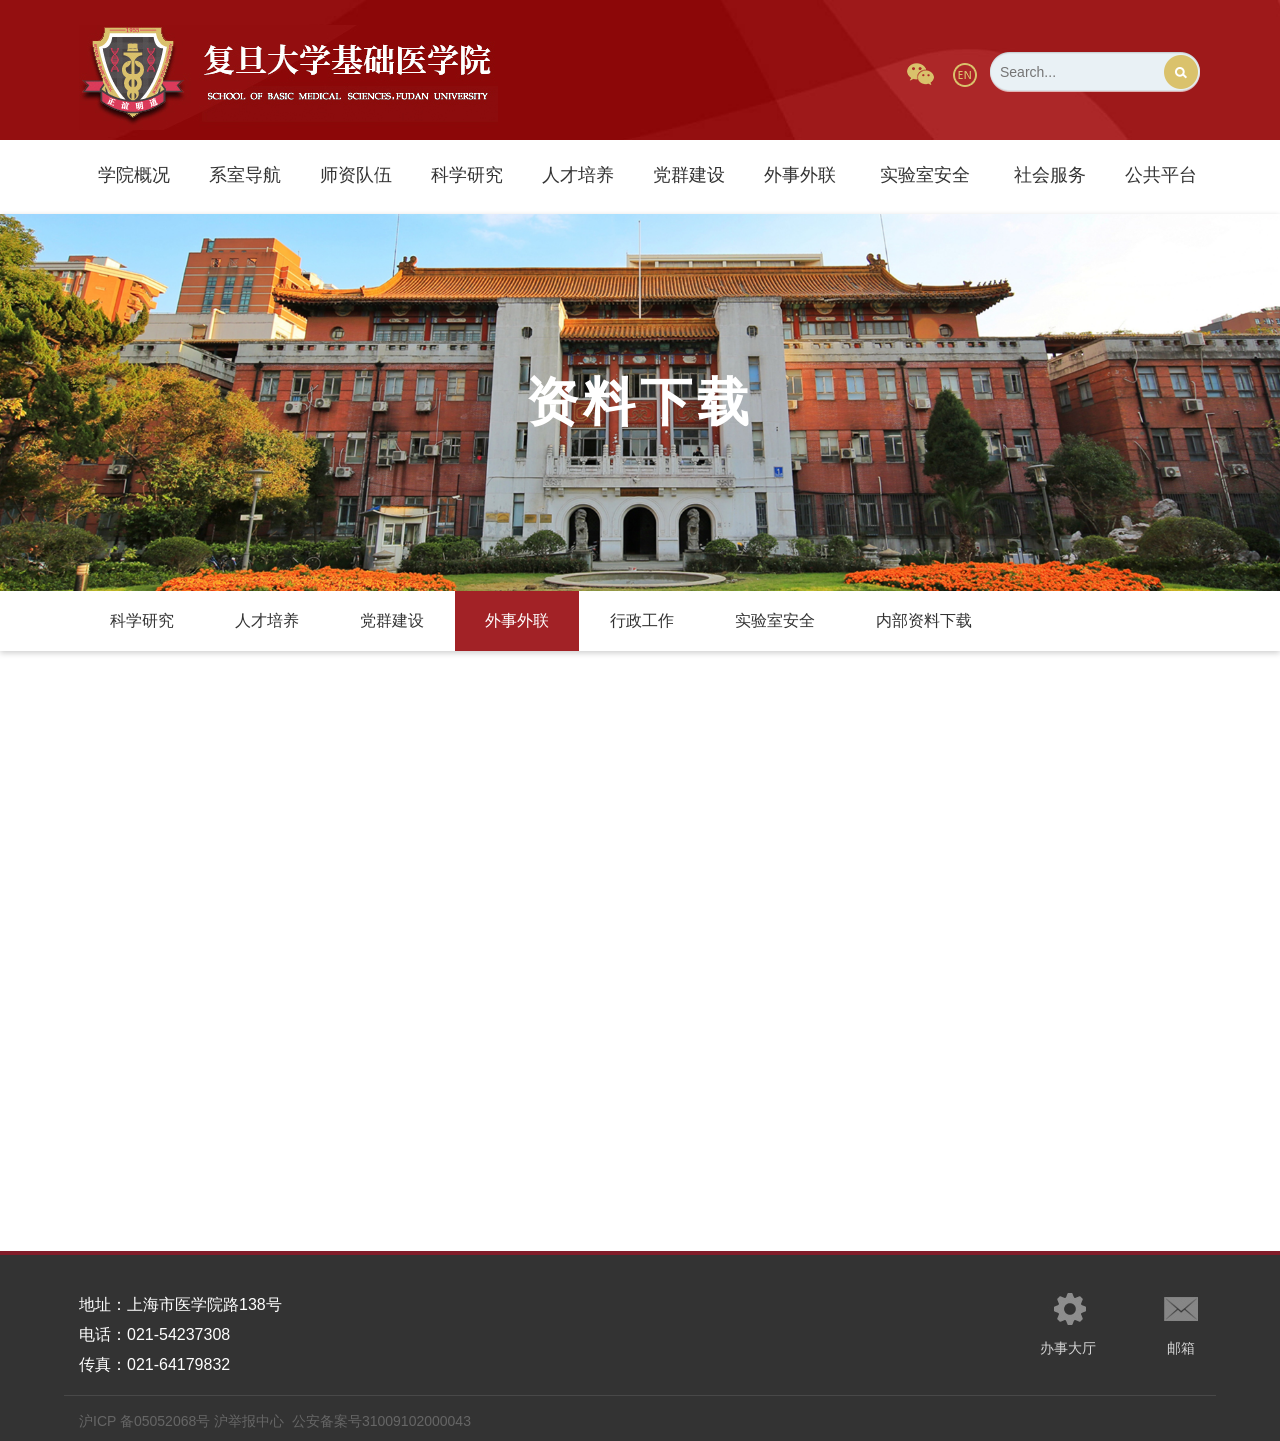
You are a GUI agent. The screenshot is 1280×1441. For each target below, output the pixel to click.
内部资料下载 (924, 620)
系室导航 (245, 175)
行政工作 (642, 620)
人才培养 (578, 175)
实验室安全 (925, 175)
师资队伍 (356, 175)
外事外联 (800, 175)
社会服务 (1050, 175)
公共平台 (1161, 175)
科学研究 (467, 175)
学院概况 (134, 175)
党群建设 (689, 175)
